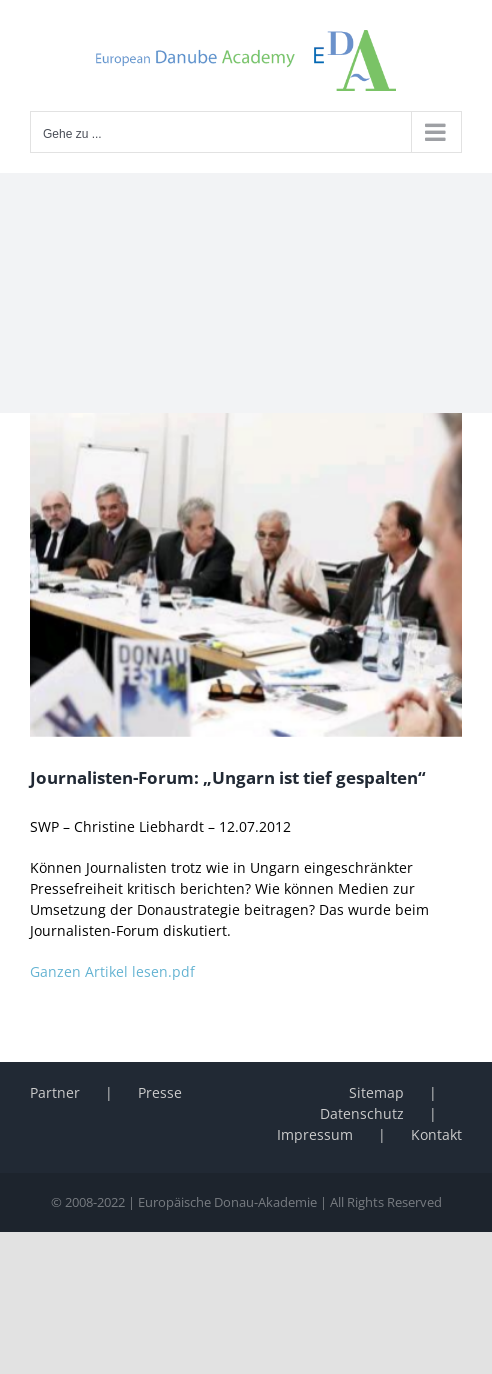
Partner (55, 1092)
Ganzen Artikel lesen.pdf (112, 971)
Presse (160, 1092)
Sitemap (376, 1092)
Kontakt (436, 1134)
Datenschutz (362, 1113)
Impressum (315, 1134)
